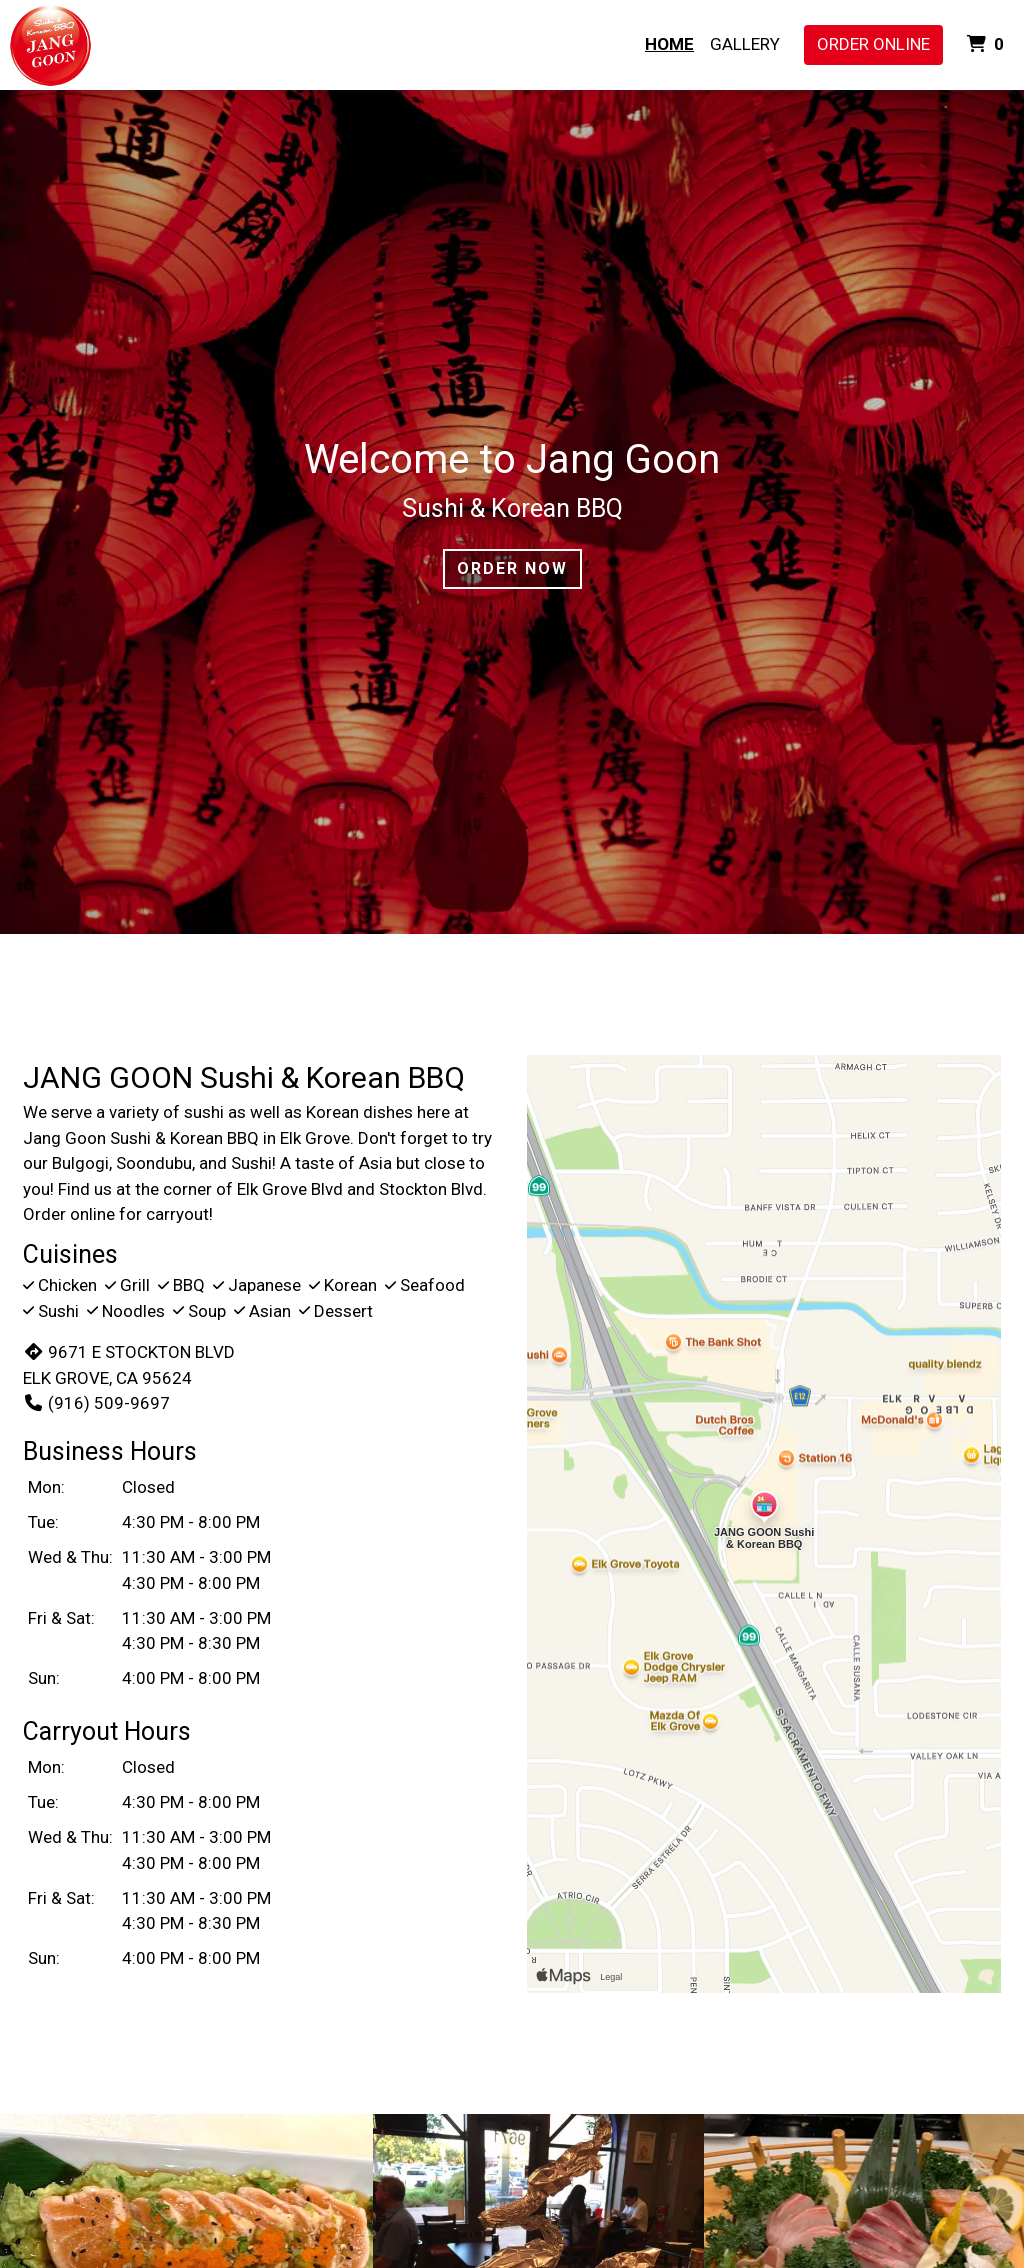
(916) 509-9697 (96, 1403)
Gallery (745, 44)
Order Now (512, 568)
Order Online (873, 44)
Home (669, 44)
